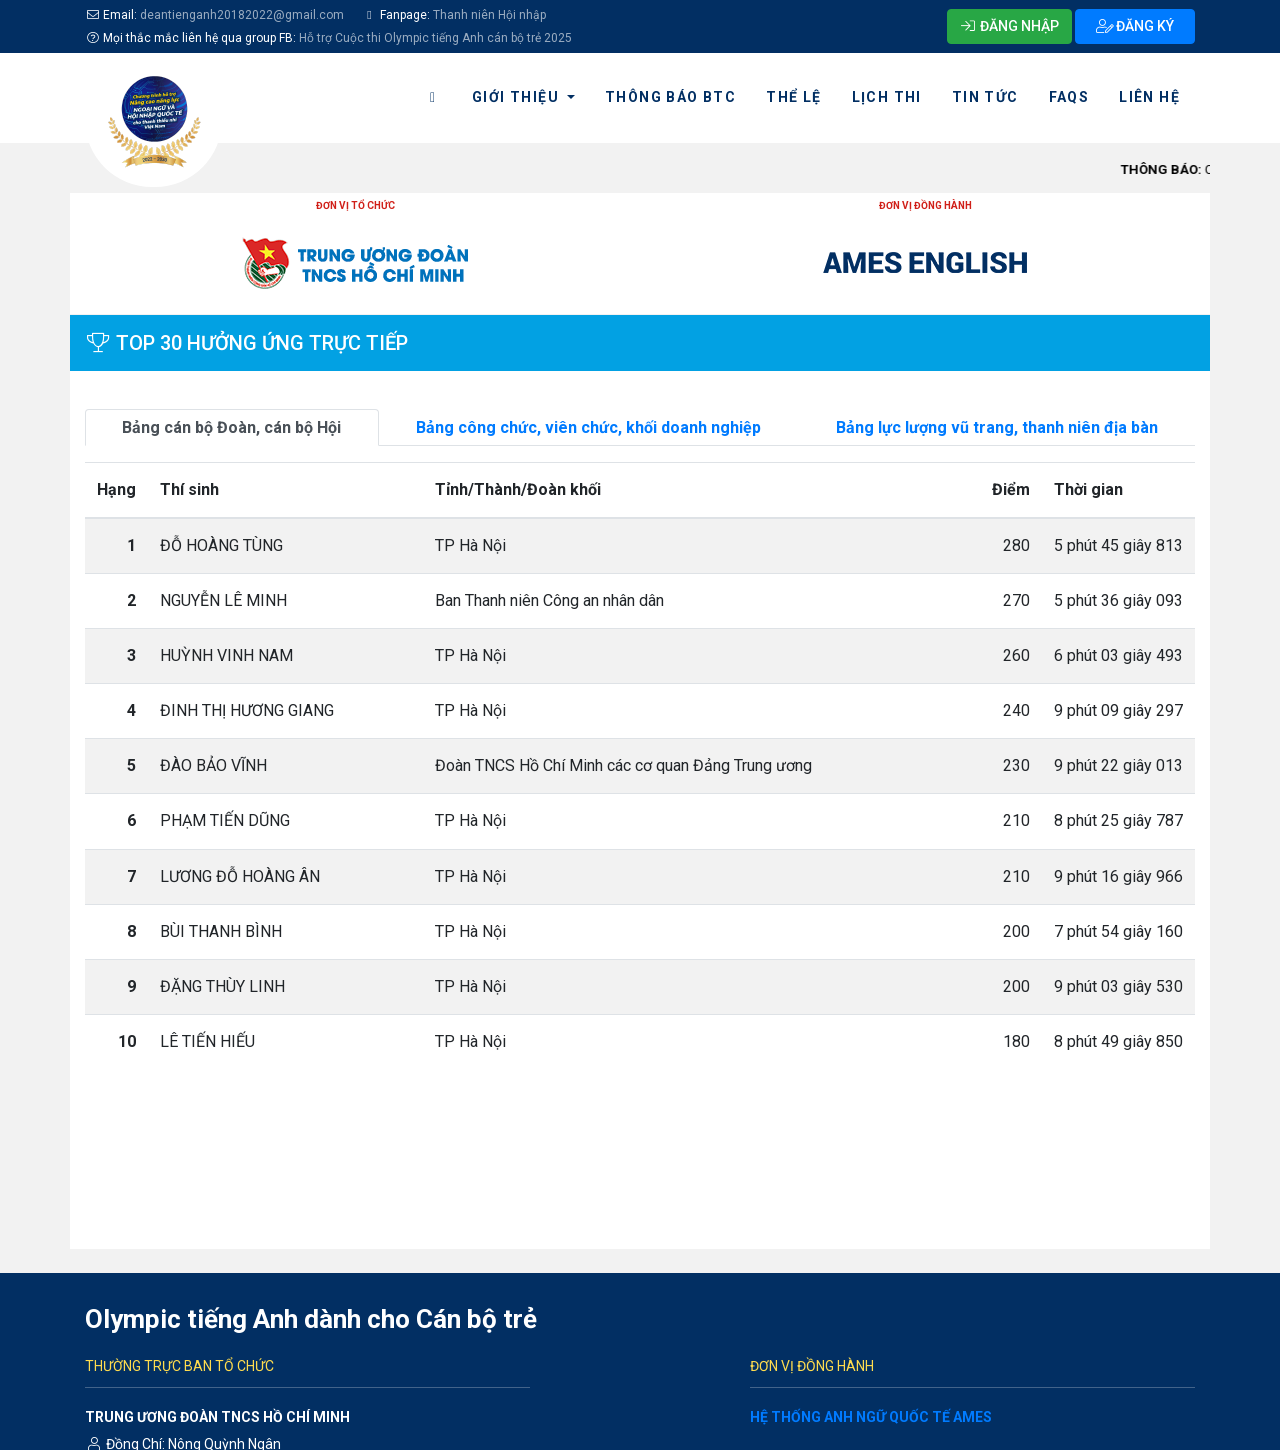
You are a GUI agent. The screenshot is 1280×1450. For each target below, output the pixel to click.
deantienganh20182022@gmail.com (242, 15)
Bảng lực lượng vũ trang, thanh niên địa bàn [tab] (997, 427)
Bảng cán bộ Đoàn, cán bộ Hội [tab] (231, 427)
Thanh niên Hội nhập (488, 15)
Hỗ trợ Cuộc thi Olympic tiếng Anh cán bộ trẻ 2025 (435, 38)
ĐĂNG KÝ (1135, 26)
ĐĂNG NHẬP (1010, 26)
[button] (523, 98)
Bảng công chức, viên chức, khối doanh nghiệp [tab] (588, 427)
